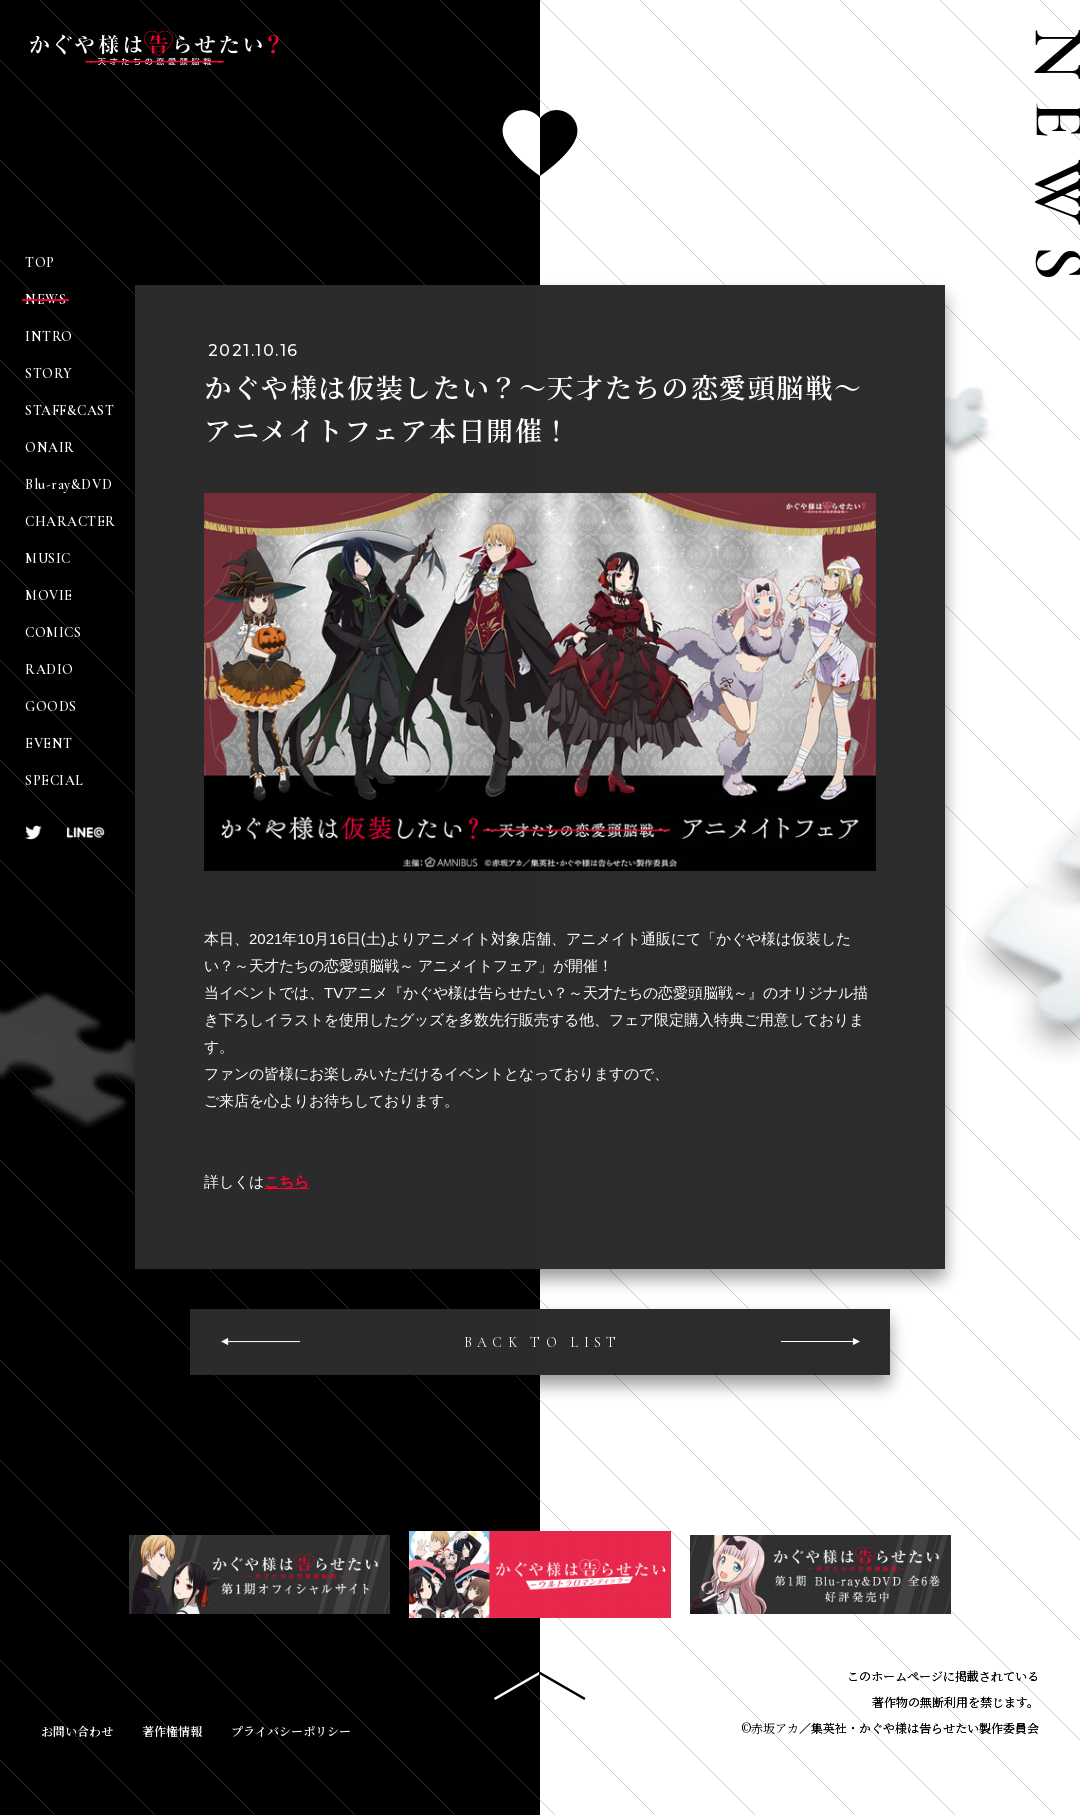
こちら (286, 1182)
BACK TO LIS (540, 1343)
